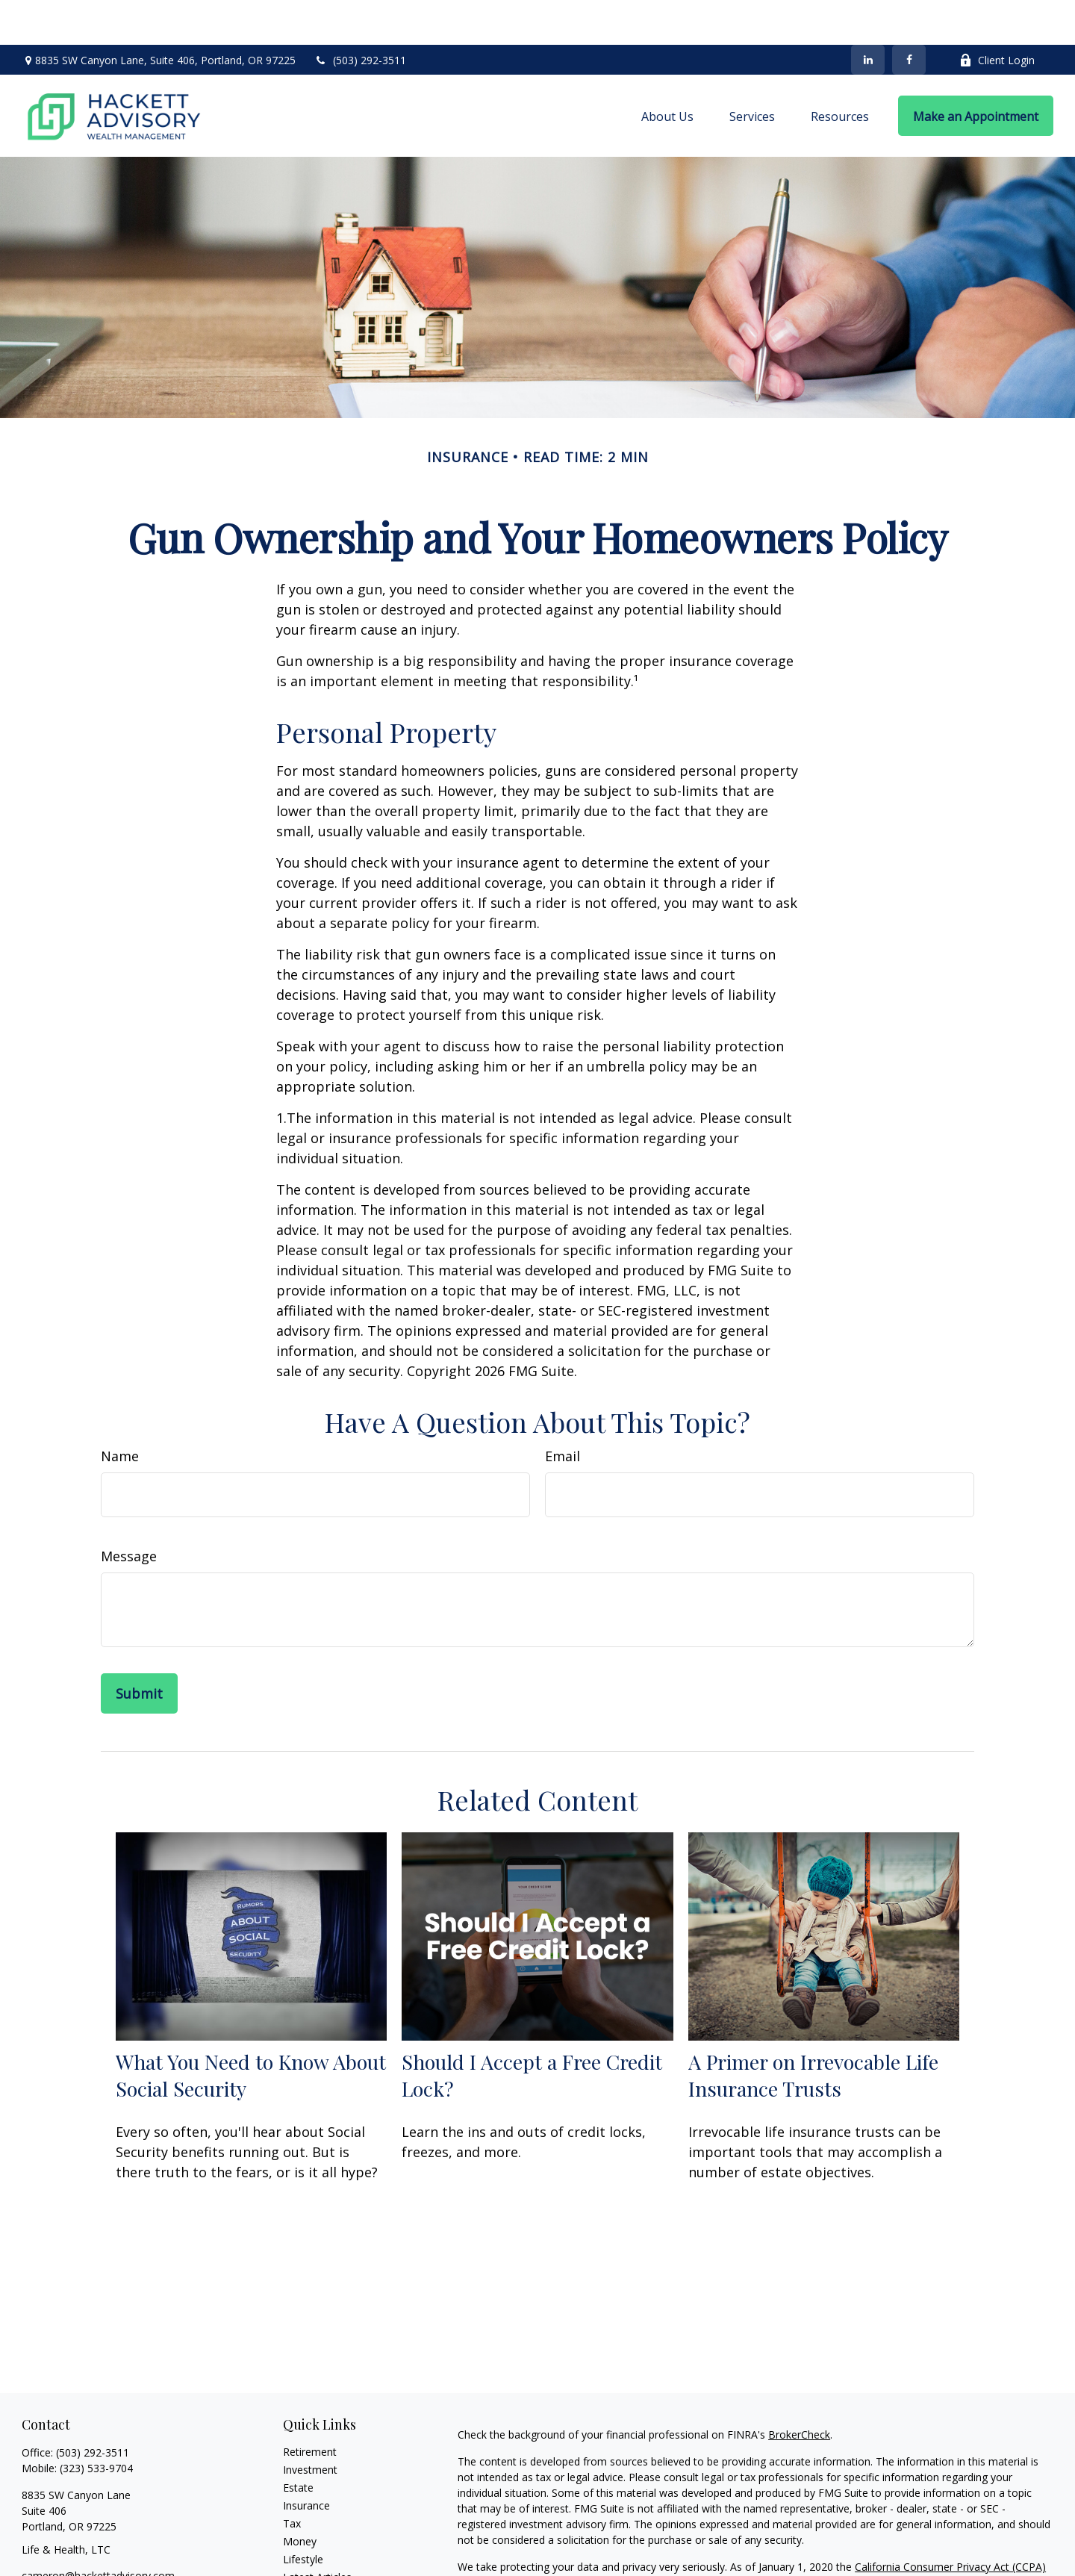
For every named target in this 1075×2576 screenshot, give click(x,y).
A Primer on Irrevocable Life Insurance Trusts (813, 2030)
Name (120, 1411)
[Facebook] (909, 15)
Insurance (306, 2461)
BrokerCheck (799, 2390)
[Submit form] (139, 1648)
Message (129, 1511)
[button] (667, 71)
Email (562, 1411)
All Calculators (317, 2568)
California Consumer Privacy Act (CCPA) (950, 2522)
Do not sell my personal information (894, 2537)
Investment (310, 2425)
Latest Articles (317, 2532)
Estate (298, 2443)
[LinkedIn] (868, 15)
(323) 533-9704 (96, 2423)
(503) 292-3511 (360, 15)
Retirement (310, 2407)
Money (300, 2496)
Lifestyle (303, 2514)
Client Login (997, 15)
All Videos (306, 2550)
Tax (292, 2478)
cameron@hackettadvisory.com (98, 2531)
